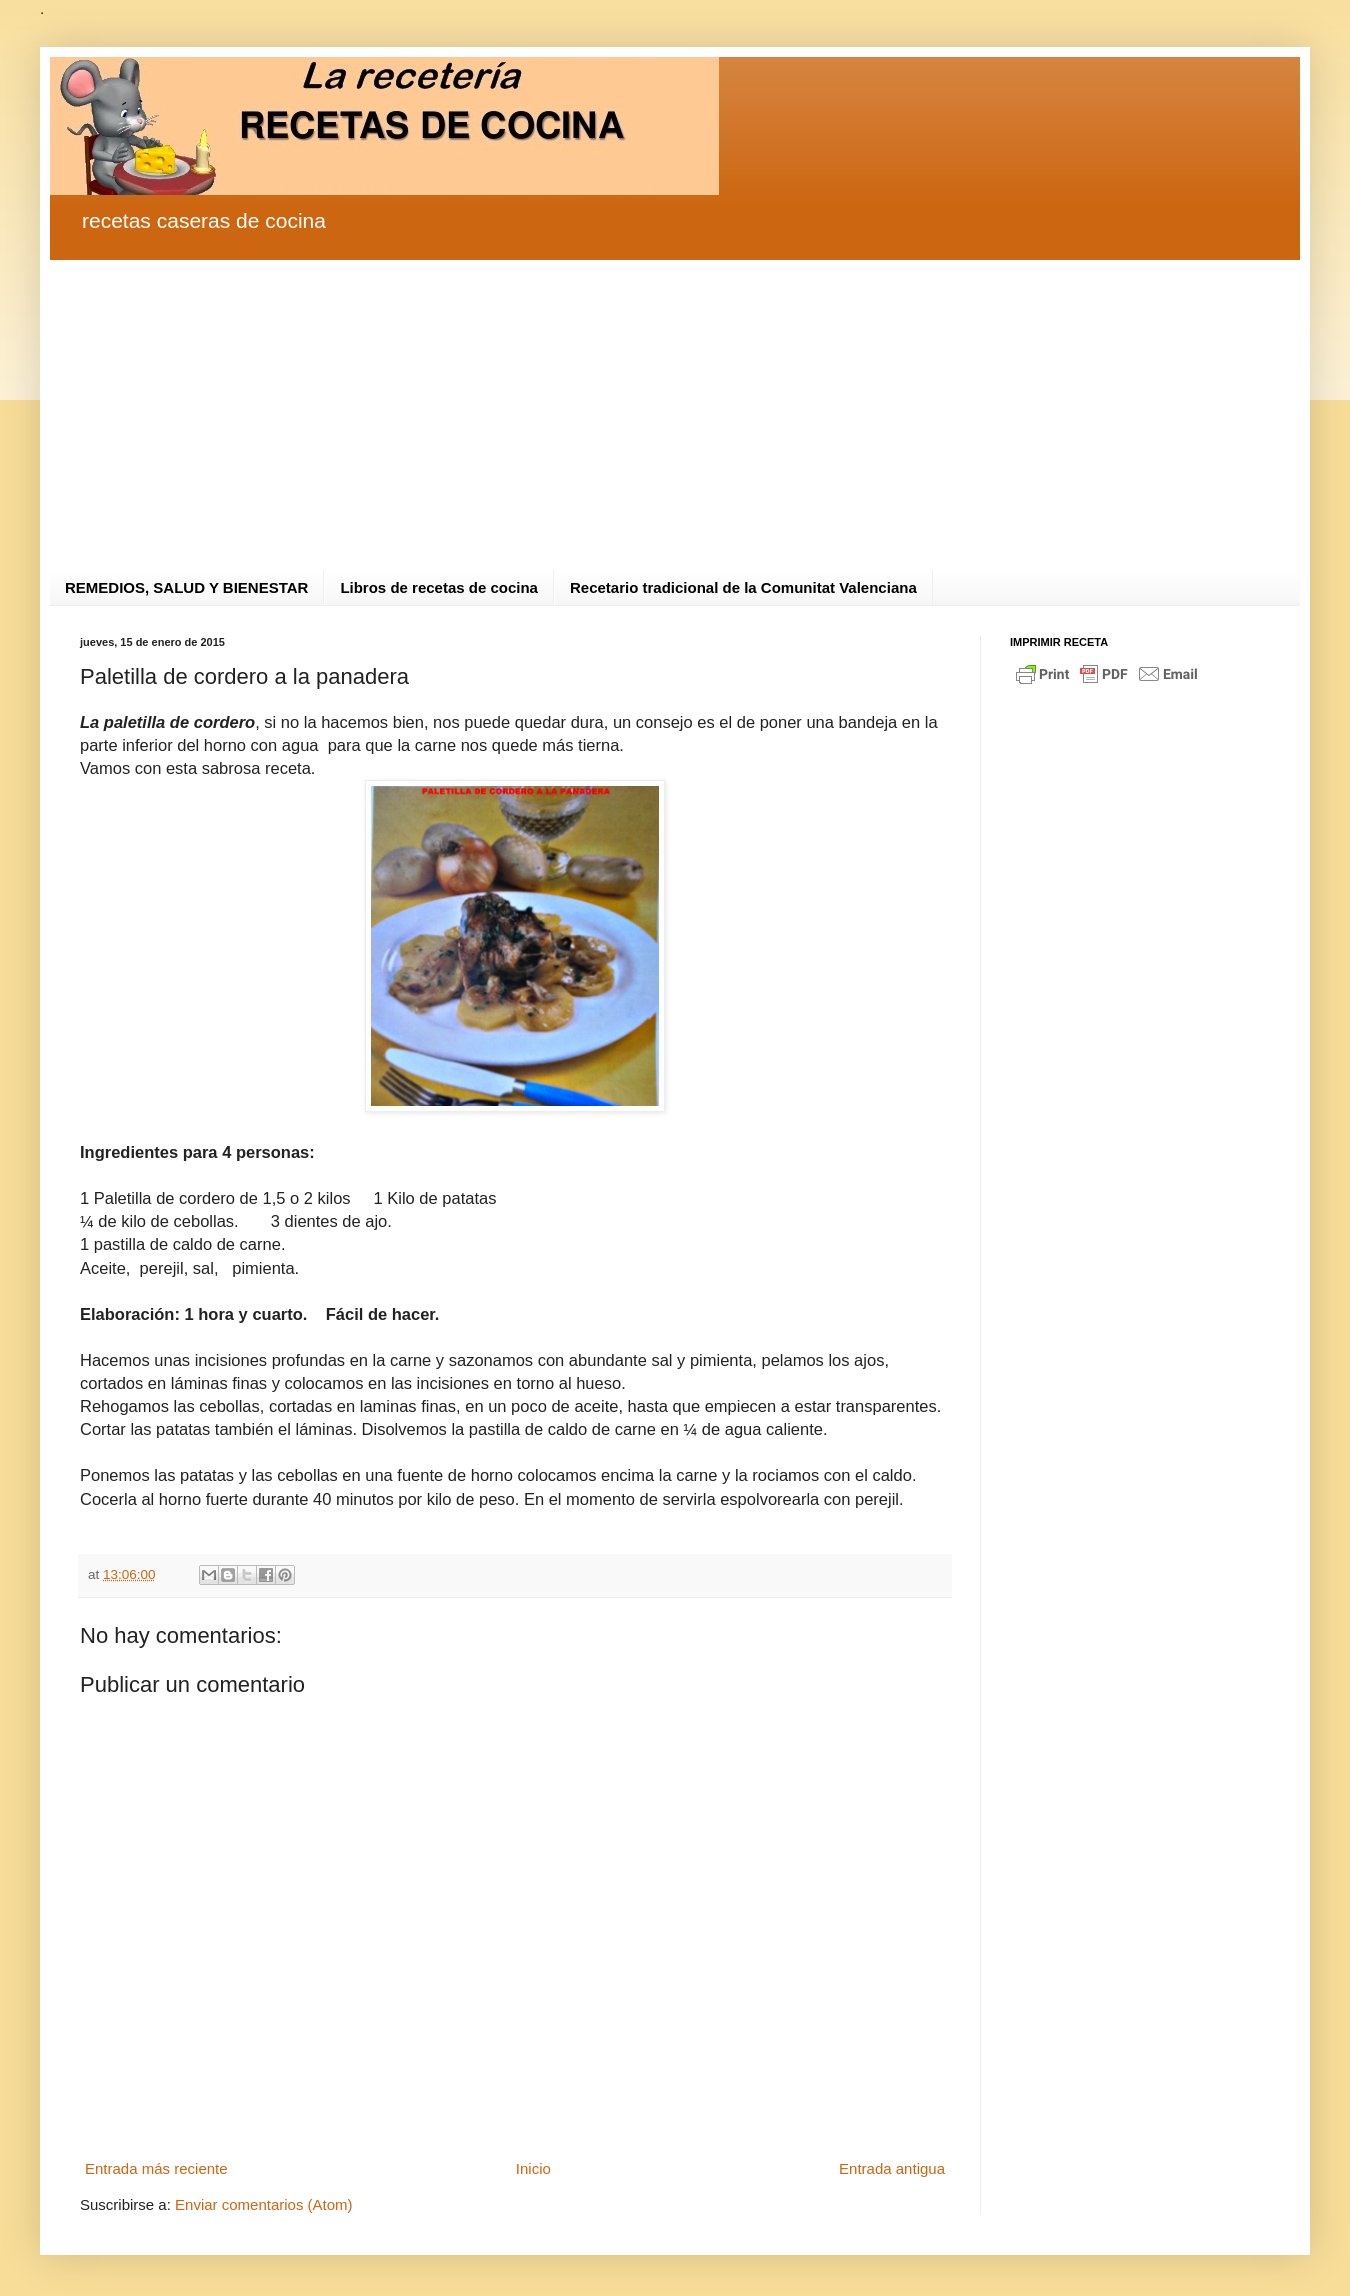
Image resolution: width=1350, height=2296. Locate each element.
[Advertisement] (675, 400)
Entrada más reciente (156, 2168)
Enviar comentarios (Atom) (264, 2204)
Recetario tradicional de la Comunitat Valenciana (743, 587)
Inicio (533, 2168)
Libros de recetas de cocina (439, 587)
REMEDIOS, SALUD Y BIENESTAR (186, 587)
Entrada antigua (892, 2168)
